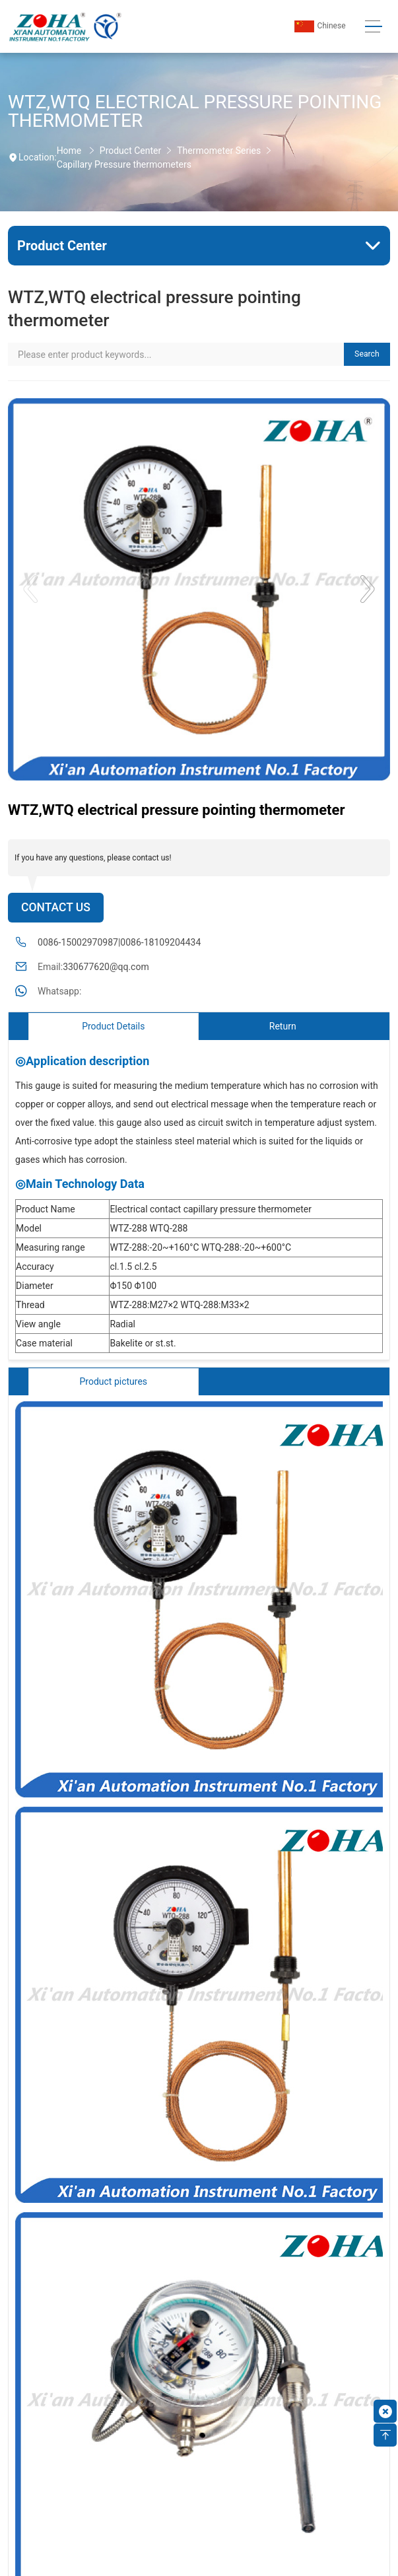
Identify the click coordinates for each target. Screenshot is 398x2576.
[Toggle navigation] (374, 27)
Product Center (130, 150)
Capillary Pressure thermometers (124, 164)
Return (282, 1026)
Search (367, 354)
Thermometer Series (219, 150)
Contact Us (55, 907)
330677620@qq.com (106, 966)
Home (69, 150)
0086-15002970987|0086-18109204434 (119, 942)
